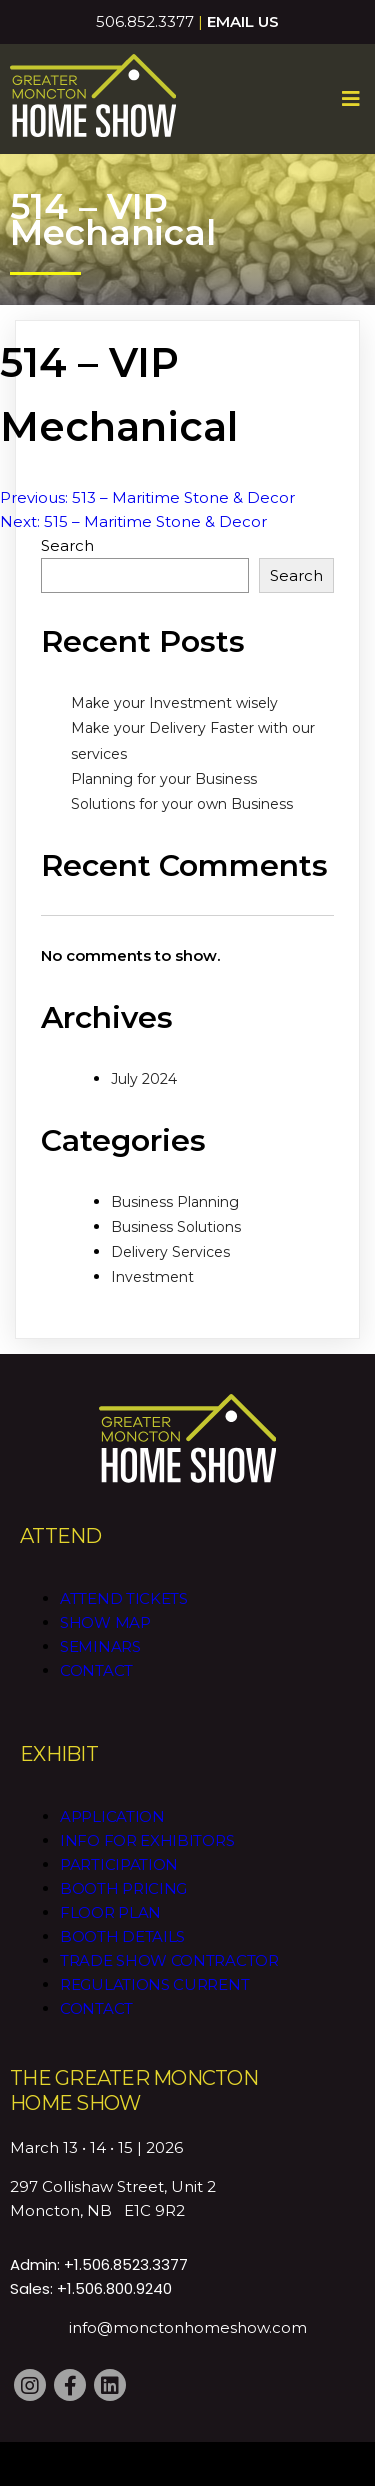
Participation (119, 1864)
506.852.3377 (145, 21)
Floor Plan (110, 1912)
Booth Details (122, 1936)
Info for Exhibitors (147, 1840)
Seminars (100, 1646)
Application (112, 1816)
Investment (152, 1277)
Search (67, 545)
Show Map (105, 1622)
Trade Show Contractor (169, 1960)
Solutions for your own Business (182, 804)
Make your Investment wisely (174, 703)
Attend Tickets (124, 1598)
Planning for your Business (164, 779)
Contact (96, 1670)
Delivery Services (170, 1252)
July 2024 (144, 1079)
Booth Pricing (123, 1888)
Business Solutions (176, 1227)
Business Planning (175, 1202)
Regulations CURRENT (154, 1984)
